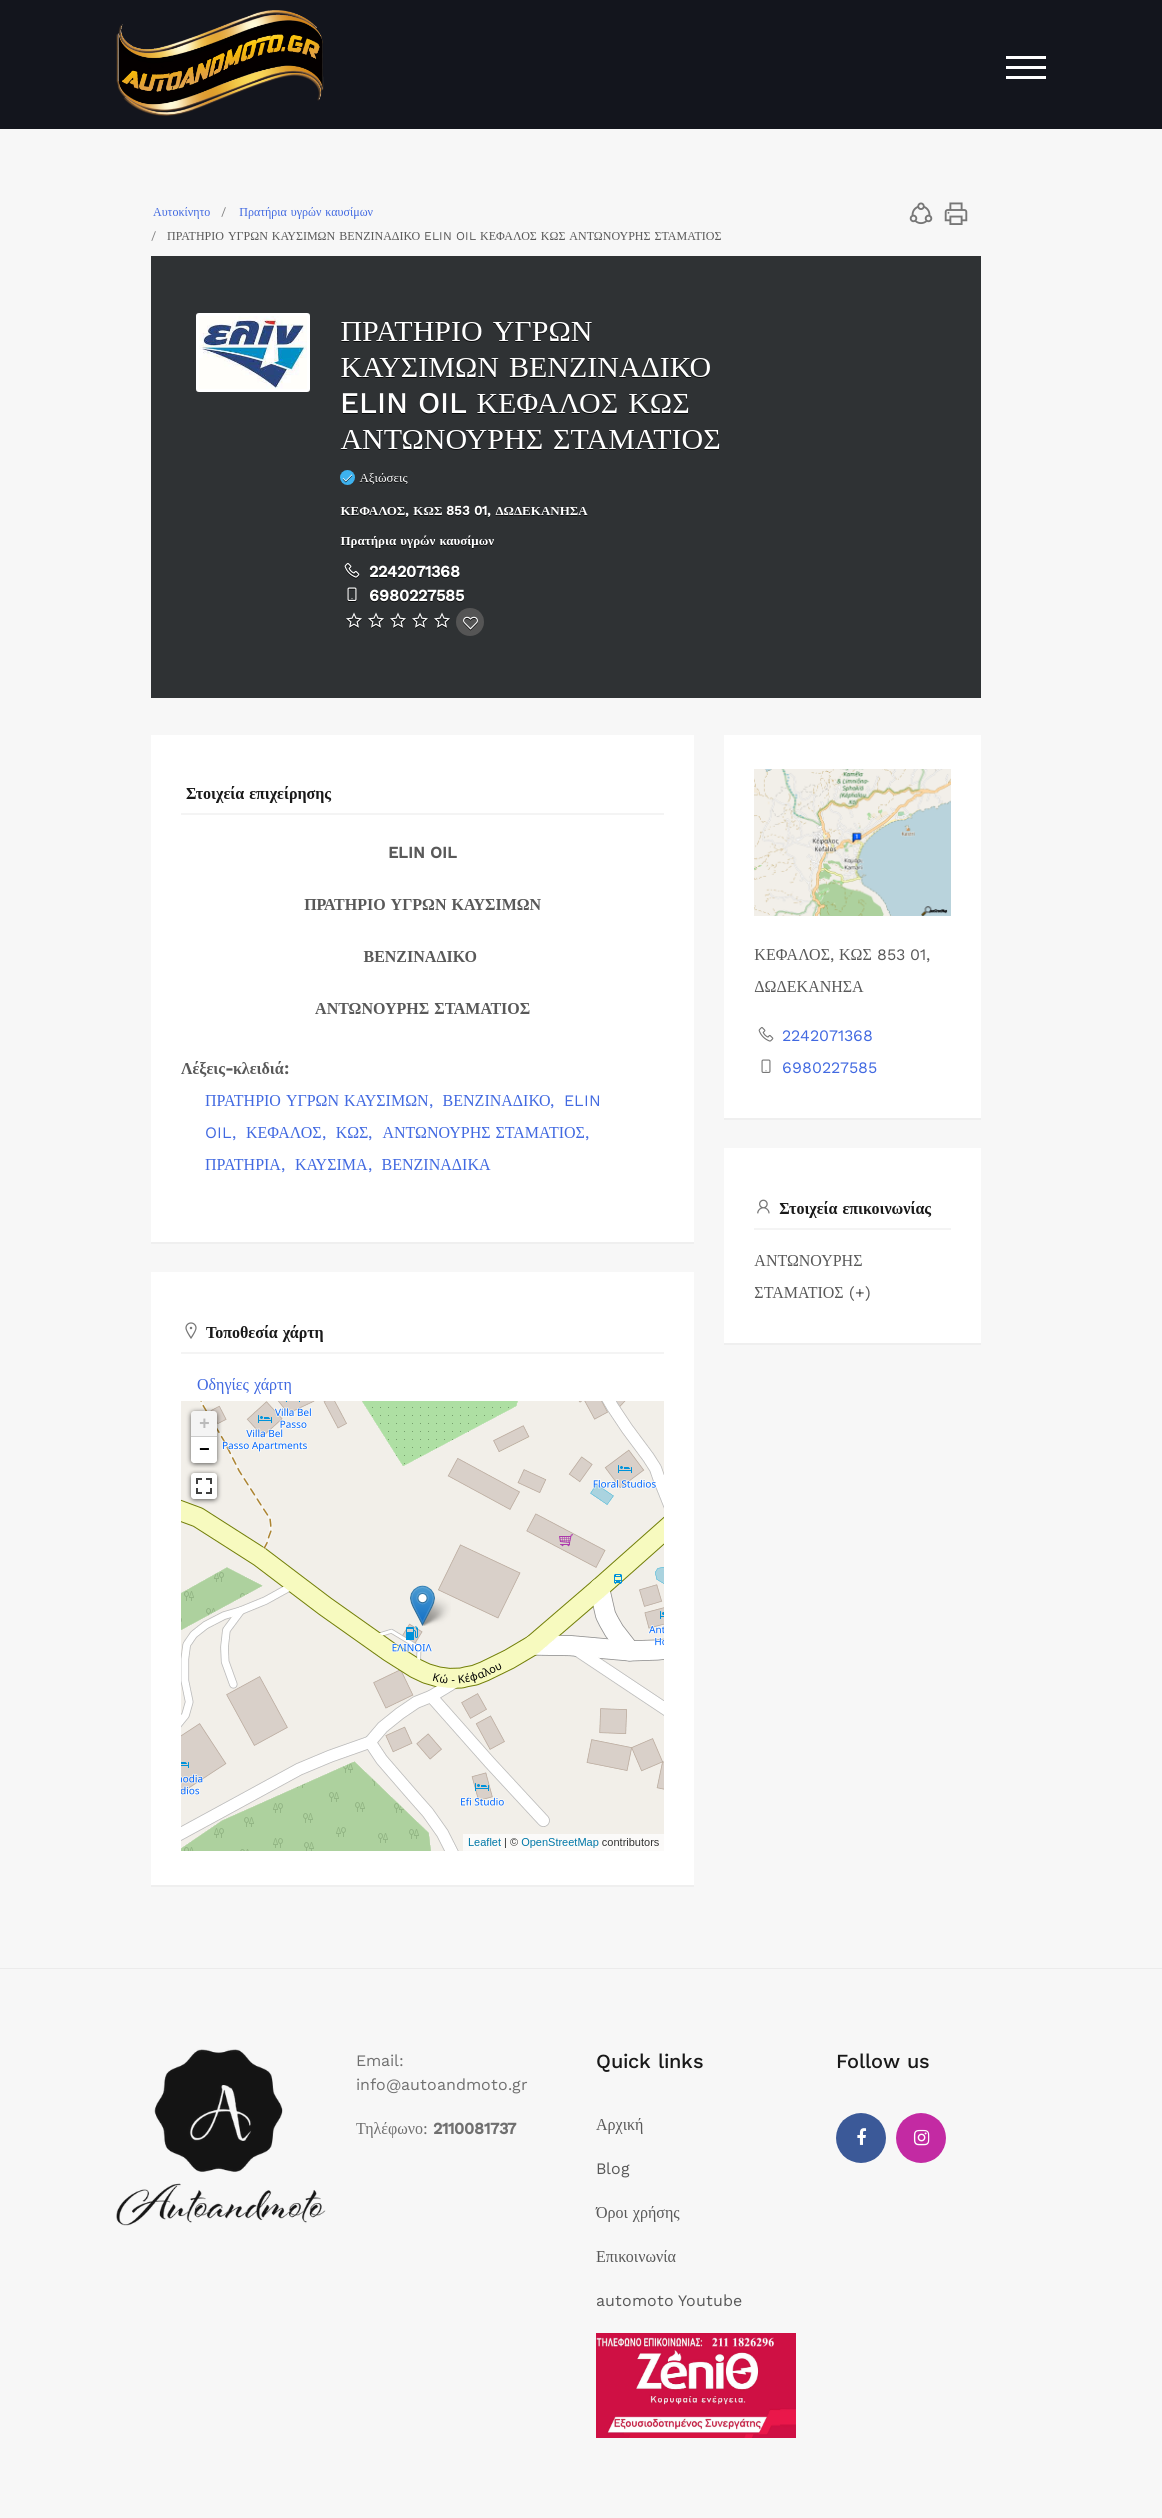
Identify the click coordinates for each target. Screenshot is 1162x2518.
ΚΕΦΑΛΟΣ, (288, 1132)
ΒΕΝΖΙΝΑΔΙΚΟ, (501, 1100)
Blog (613, 2168)
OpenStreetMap (560, 1842)
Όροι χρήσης (638, 2212)
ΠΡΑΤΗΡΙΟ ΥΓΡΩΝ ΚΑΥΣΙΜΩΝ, (321, 1100)
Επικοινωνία (636, 2256)
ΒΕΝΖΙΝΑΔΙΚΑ (436, 1164)
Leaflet (484, 1842)
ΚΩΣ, (357, 1132)
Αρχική (619, 2124)
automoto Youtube (669, 2300)
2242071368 (414, 571)
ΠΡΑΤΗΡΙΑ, (247, 1164)
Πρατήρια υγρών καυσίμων (306, 212)
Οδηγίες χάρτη (244, 1384)
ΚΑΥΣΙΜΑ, (336, 1164)
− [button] (204, 1450)
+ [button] (204, 1424)
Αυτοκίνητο (181, 212)
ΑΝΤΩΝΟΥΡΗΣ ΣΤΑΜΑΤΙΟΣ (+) (812, 1276)
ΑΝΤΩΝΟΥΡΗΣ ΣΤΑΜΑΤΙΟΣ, (487, 1132)
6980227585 (416, 595)
